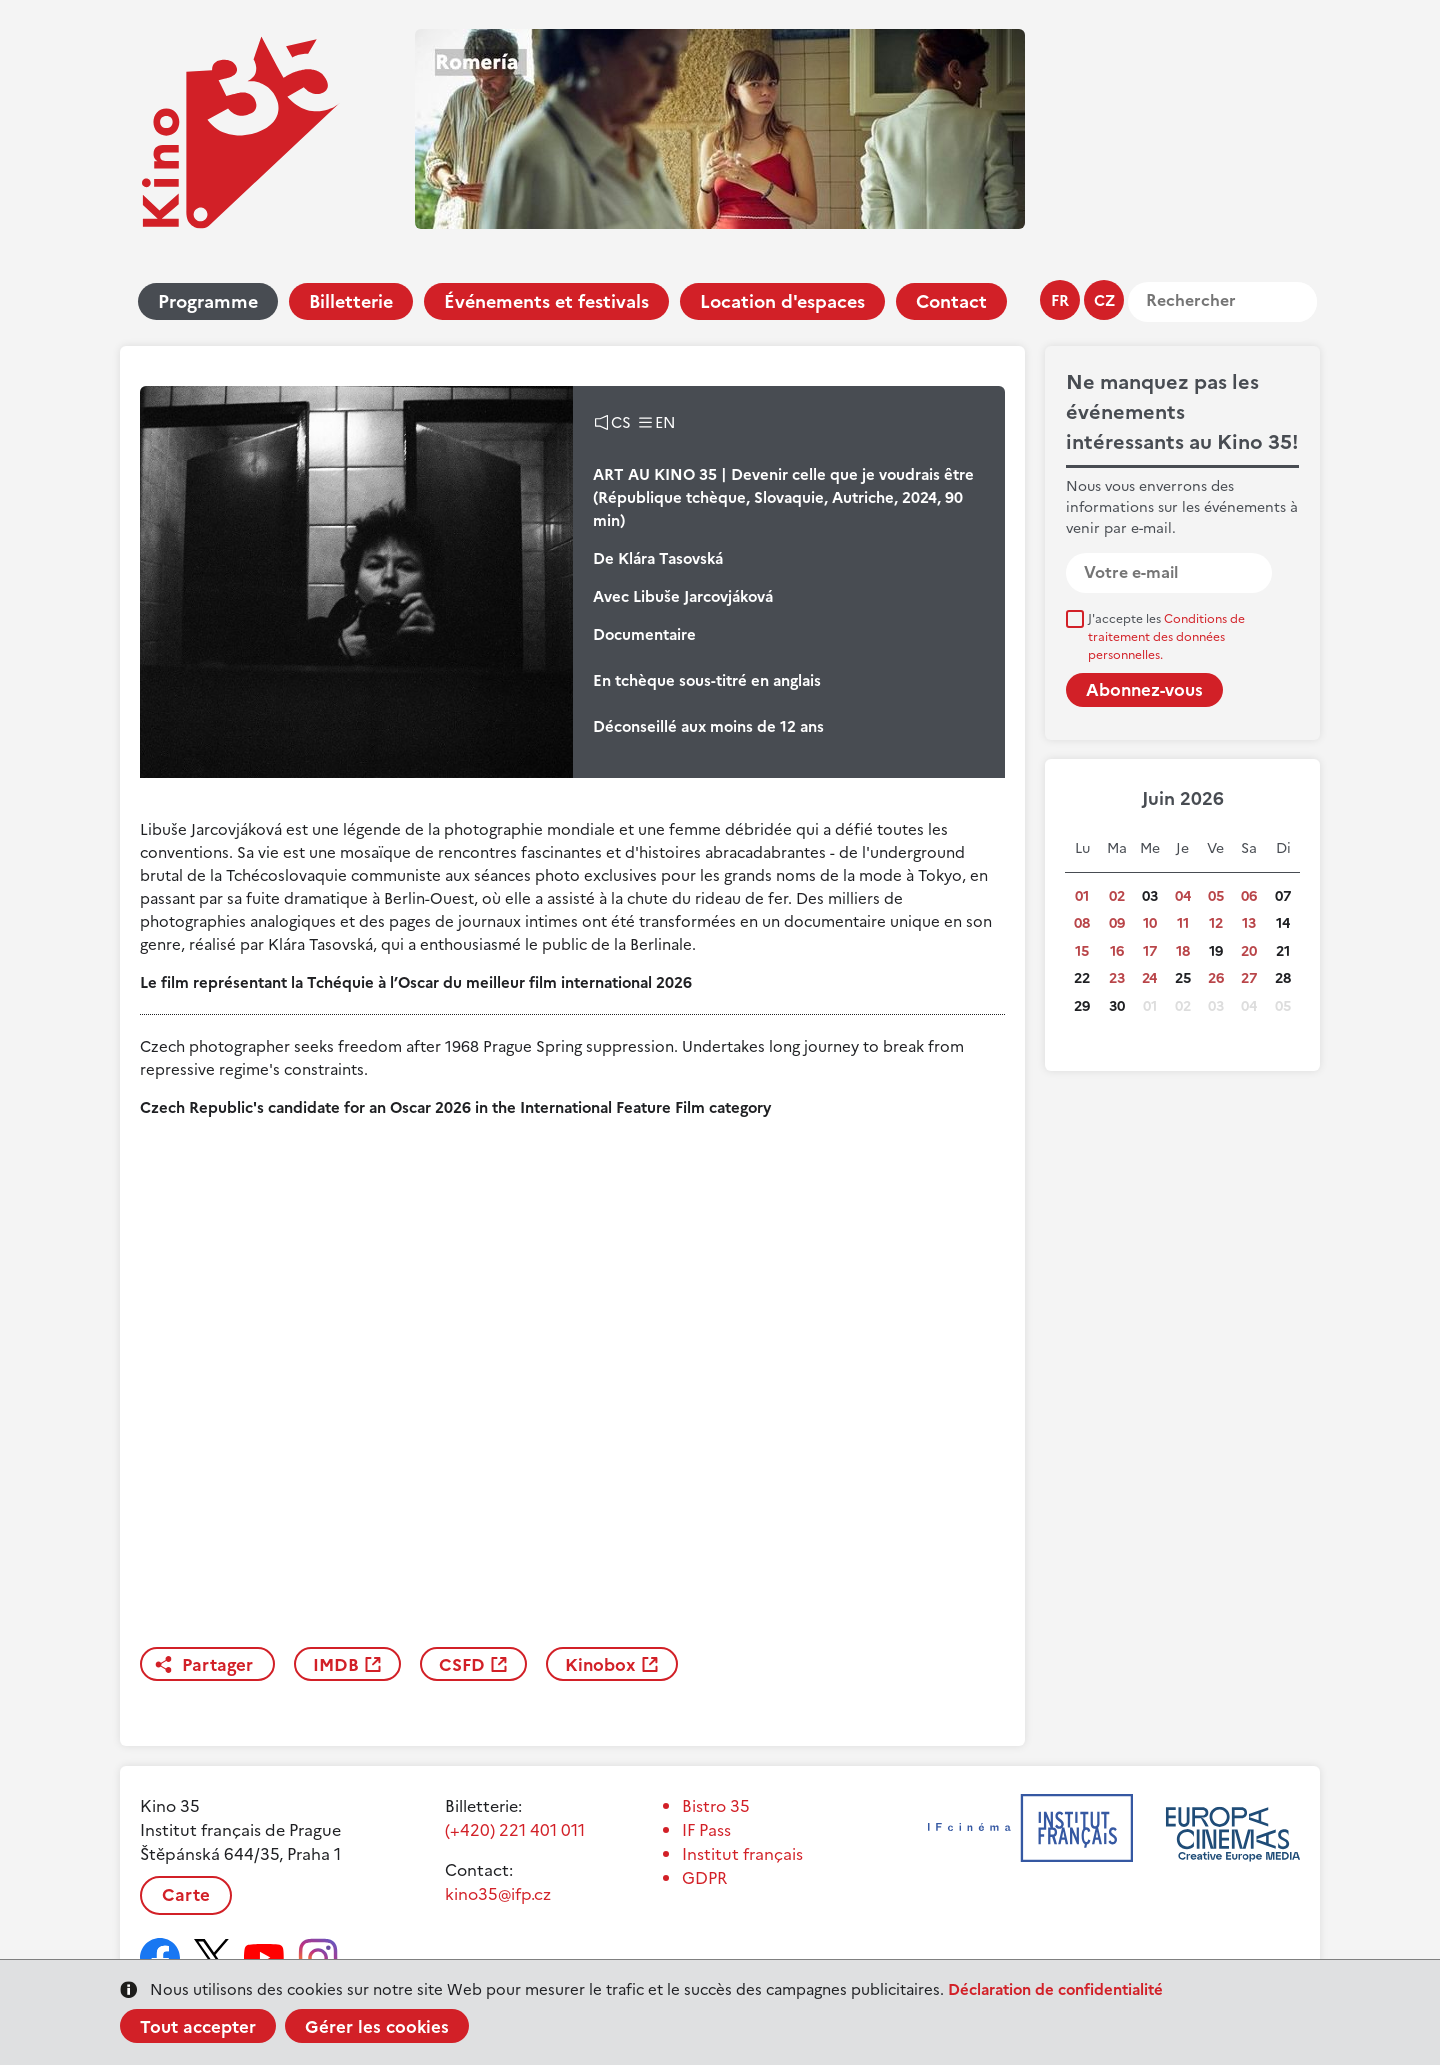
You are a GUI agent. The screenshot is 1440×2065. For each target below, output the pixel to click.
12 (1216, 923)
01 (1082, 896)
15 (1082, 951)
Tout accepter (198, 2027)
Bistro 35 (716, 1806)
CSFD (462, 1665)
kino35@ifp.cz (498, 1894)
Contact (951, 301)
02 (1117, 896)
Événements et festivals (546, 301)
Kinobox (600, 1665)
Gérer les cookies (377, 2027)
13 (1249, 923)
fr (1060, 300)
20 (1249, 951)
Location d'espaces (782, 301)
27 (1249, 978)
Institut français (742, 1854)
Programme (208, 301)
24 (1149, 978)
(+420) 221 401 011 (515, 1830)
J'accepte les (1166, 637)
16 (1117, 951)
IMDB (336, 1665)
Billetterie (351, 301)
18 (1183, 951)
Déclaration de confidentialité (1055, 1989)
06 (1249, 896)
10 (1150, 923)
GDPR (704, 1878)
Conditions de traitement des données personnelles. (1166, 637)
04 (1183, 896)
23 (1117, 978)
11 (1183, 923)
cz (1104, 300)
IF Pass (706, 1830)
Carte (186, 1895)
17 (1150, 951)
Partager (217, 1665)
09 (1117, 923)
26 (1216, 978)
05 (1216, 896)
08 (1082, 923)
